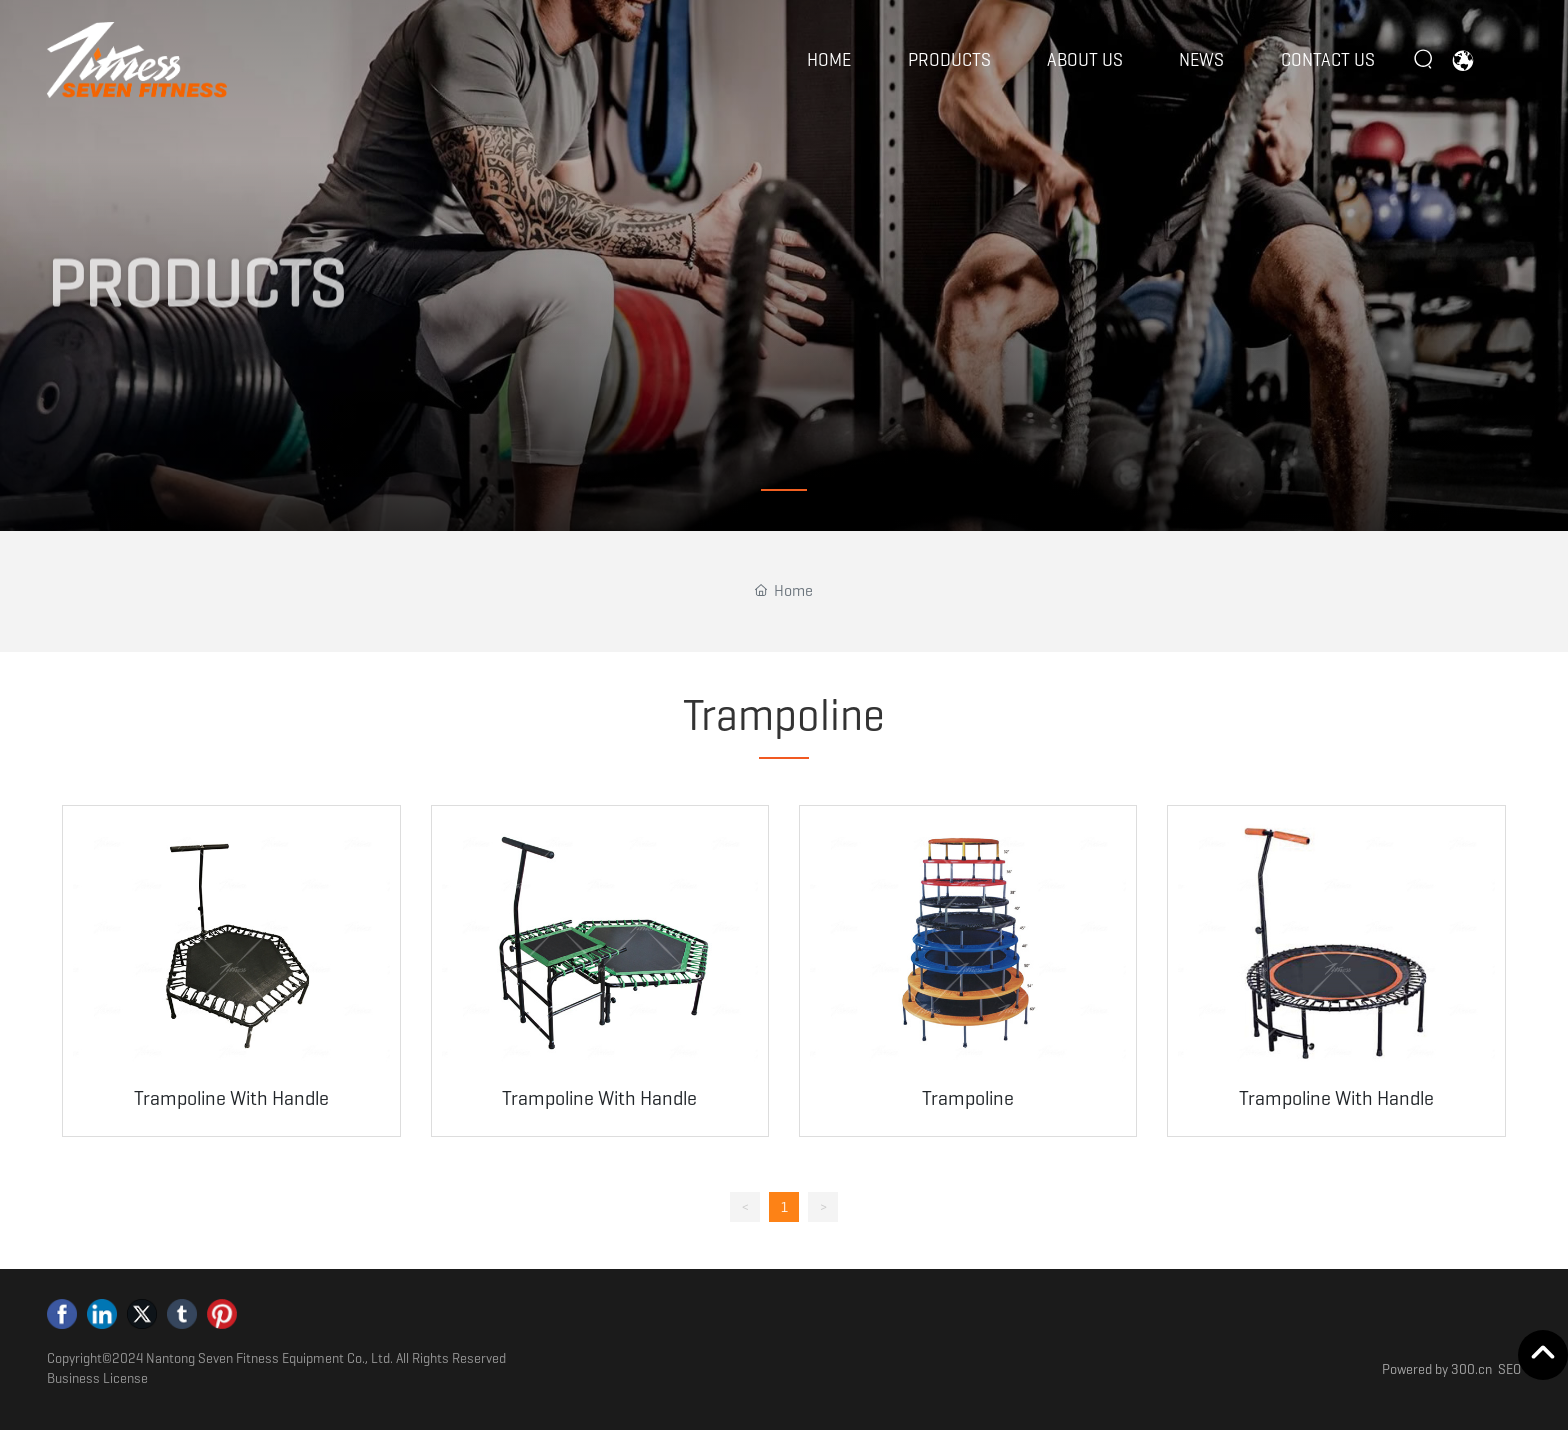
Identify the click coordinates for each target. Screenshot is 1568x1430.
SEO (1509, 1369)
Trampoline (968, 1098)
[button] (784, 490)
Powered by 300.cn (1437, 1369)
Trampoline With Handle (231, 1098)
